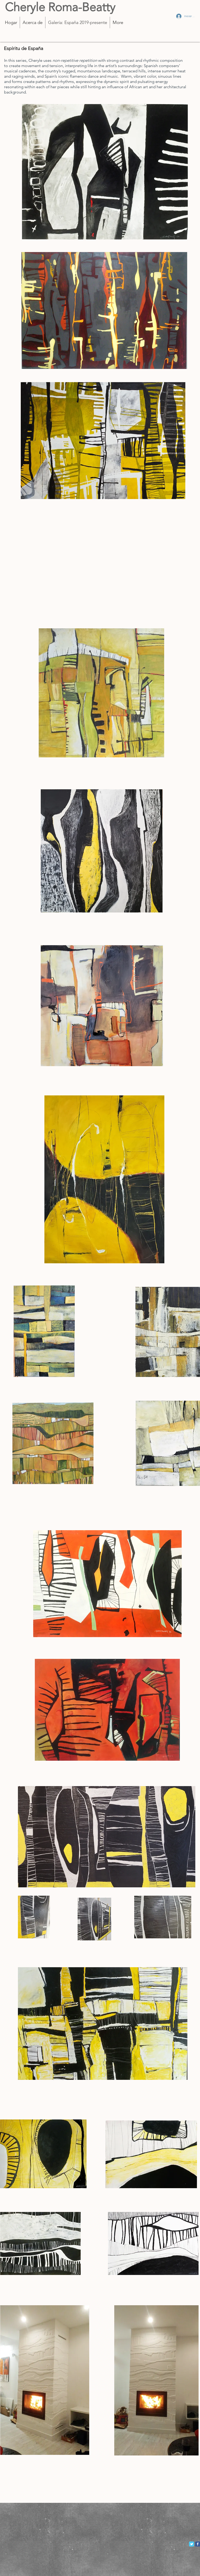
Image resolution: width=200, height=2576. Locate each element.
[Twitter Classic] (191, 2544)
